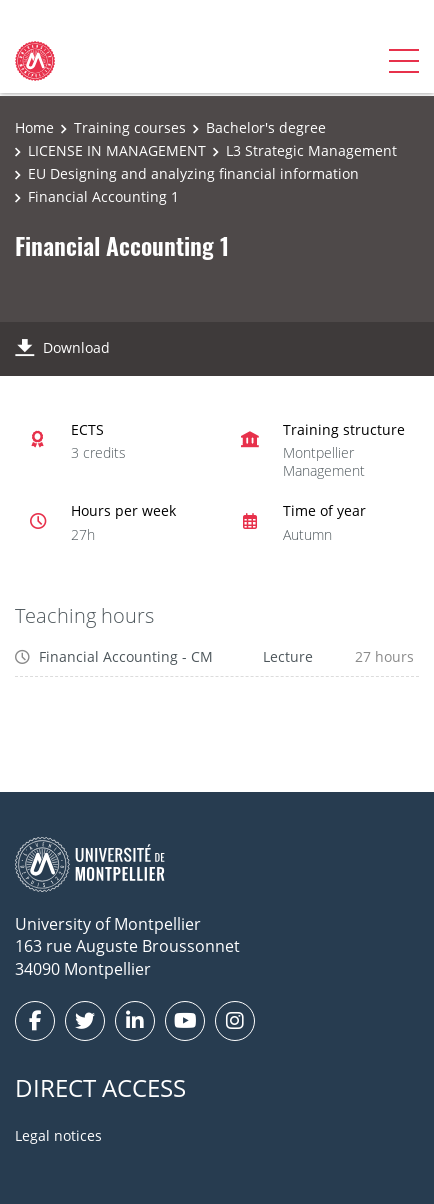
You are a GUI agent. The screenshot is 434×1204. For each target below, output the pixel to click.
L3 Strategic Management (311, 150)
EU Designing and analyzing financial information (193, 173)
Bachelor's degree (266, 127)
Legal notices (58, 1135)
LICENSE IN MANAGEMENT (117, 150)
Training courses (130, 127)
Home (34, 127)
